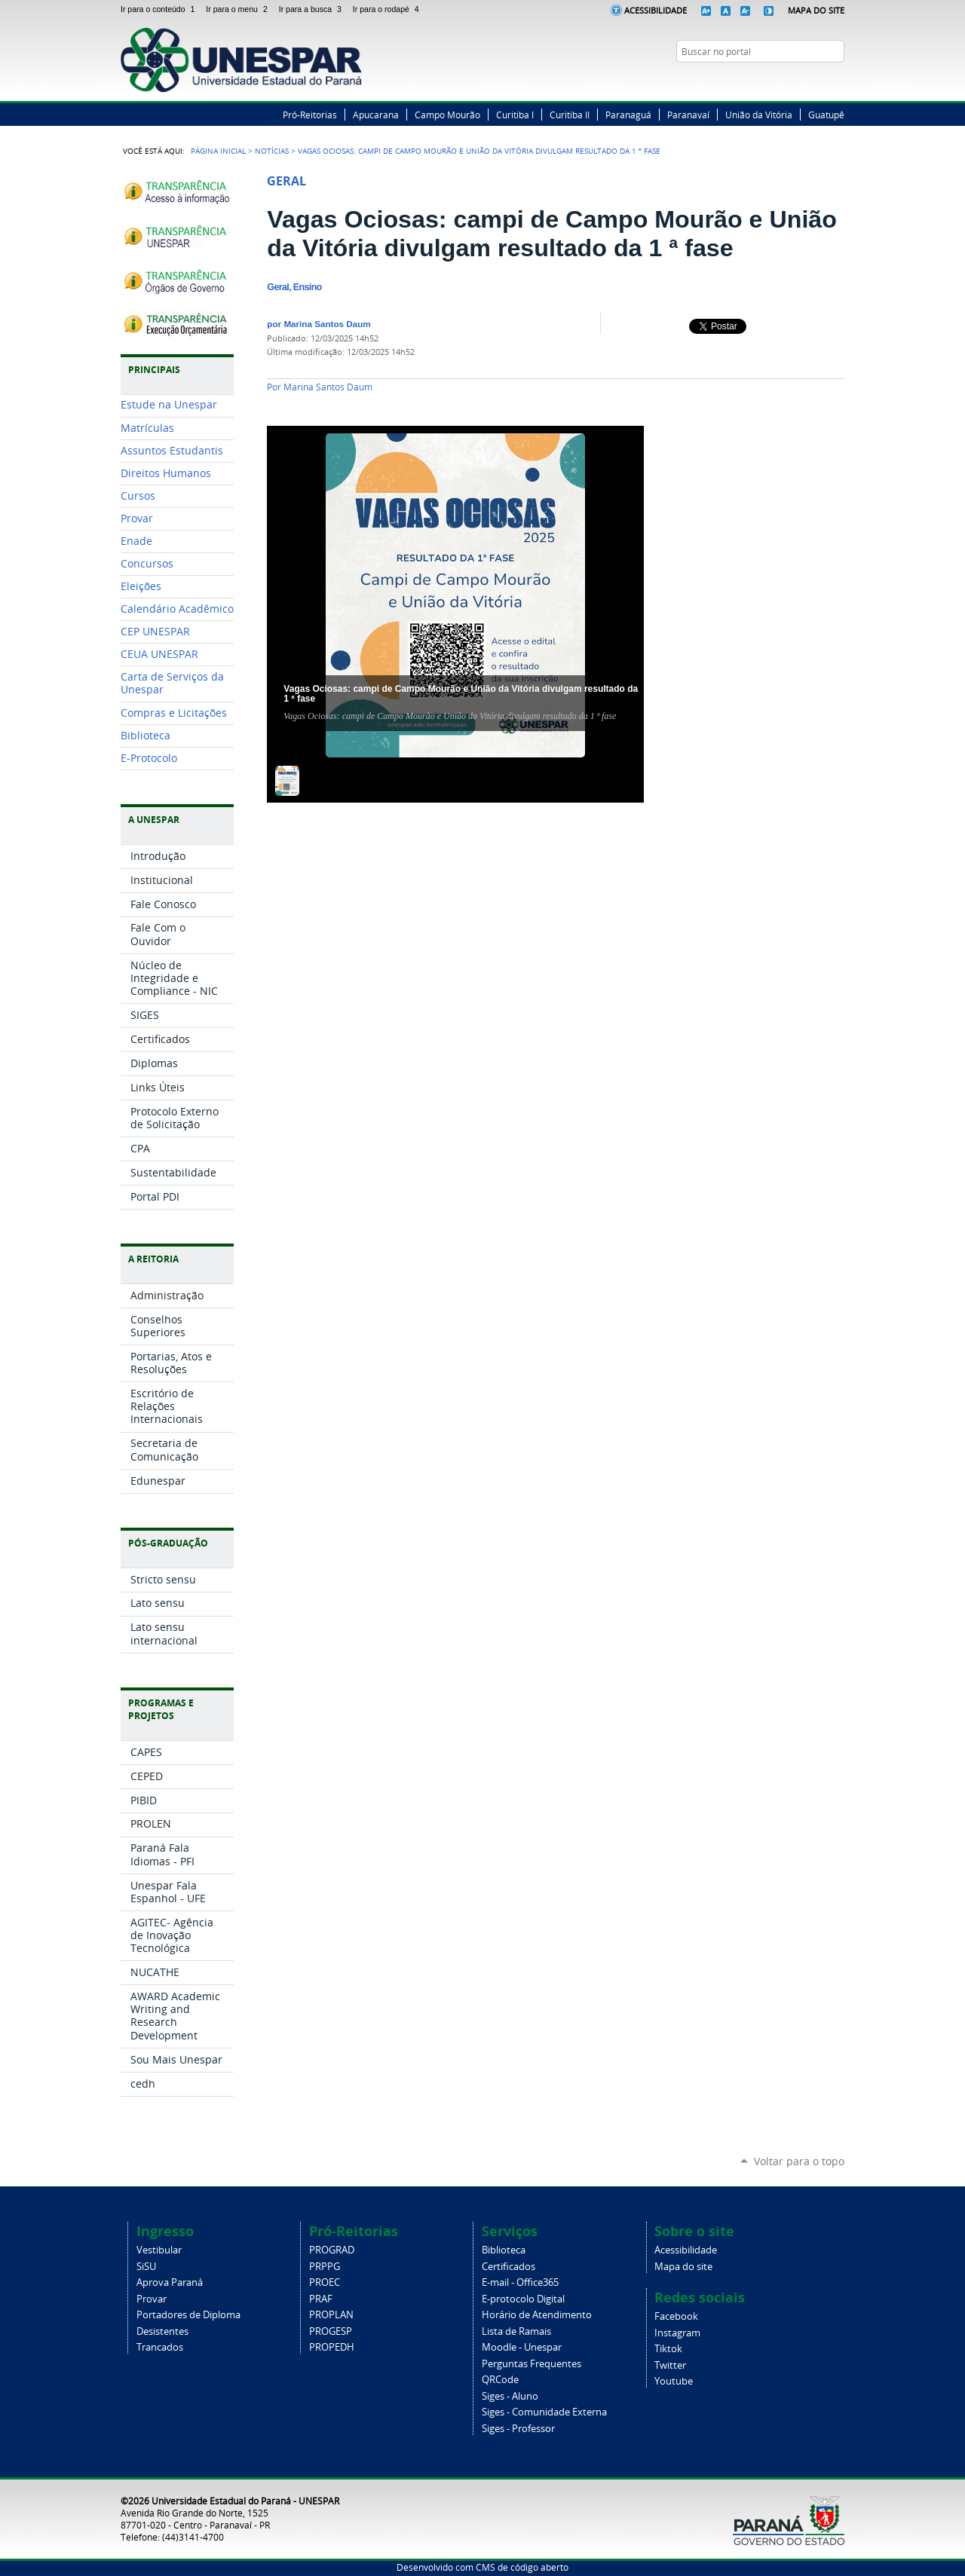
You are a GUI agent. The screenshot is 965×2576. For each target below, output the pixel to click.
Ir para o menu (239, 9)
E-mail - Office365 (520, 2282)
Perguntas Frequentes (531, 2363)
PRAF (320, 2299)
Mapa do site (683, 2266)
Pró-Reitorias (310, 115)
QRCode (500, 2379)
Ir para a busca (313, 9)
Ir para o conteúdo (160, 9)
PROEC (324, 2282)
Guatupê (826, 115)
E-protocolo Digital (523, 2299)
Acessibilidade (655, 10)
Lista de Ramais (516, 2331)
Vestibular (159, 2250)
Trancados (159, 2347)
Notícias (272, 150)
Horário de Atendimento (537, 2314)
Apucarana (376, 115)
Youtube (673, 2381)
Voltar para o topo (799, 2161)
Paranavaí (688, 115)
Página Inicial (218, 150)
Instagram (818, 80)
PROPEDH (331, 2347)
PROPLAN (331, 2314)
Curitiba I (515, 115)
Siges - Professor (518, 2428)
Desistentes (162, 2331)
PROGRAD (331, 2250)
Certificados (508, 2266)
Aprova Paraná (169, 2282)
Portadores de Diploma (188, 2314)
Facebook (780, 80)
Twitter (799, 80)
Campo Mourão (447, 115)
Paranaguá (628, 115)
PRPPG (324, 2266)
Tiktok (668, 2348)
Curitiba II (570, 115)
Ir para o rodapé (387, 9)
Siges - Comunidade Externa (544, 2412)
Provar (151, 2299)
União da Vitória (758, 115)
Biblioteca (503, 2250)
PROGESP (330, 2331)
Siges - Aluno (510, 2396)
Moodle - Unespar (522, 2347)
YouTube (836, 80)
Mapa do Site (816, 10)
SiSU (146, 2266)
